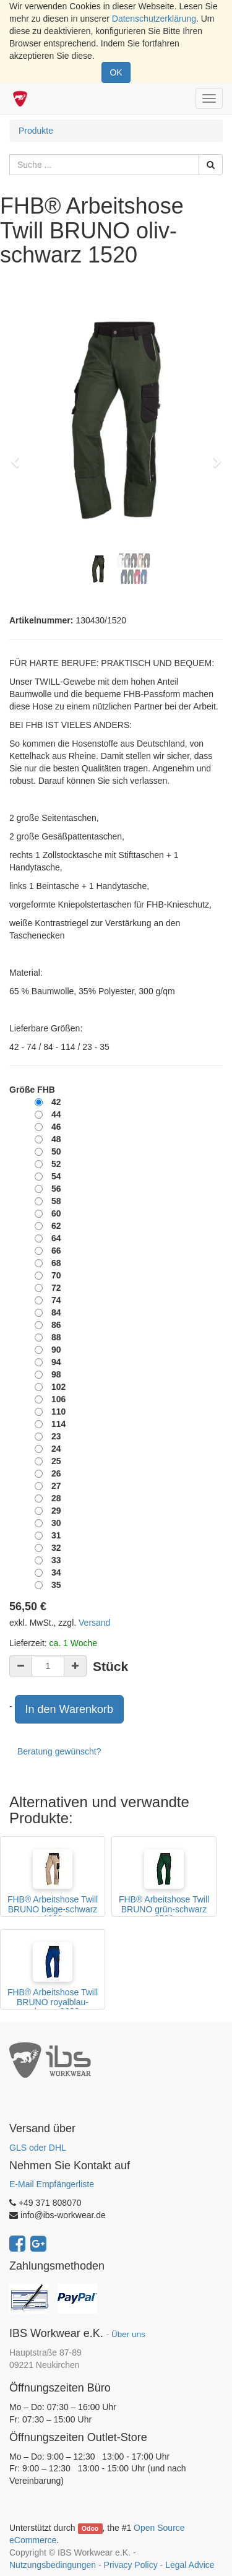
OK (116, 72)
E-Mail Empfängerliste (51, 2184)
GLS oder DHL (37, 2148)
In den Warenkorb (69, 1709)
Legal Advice (189, 2565)
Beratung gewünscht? (59, 1751)
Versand (94, 1623)
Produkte (36, 131)
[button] (19, 456)
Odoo (90, 2528)
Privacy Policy (131, 2565)
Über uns (128, 2334)
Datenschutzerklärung (154, 19)
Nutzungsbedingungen (52, 2565)
